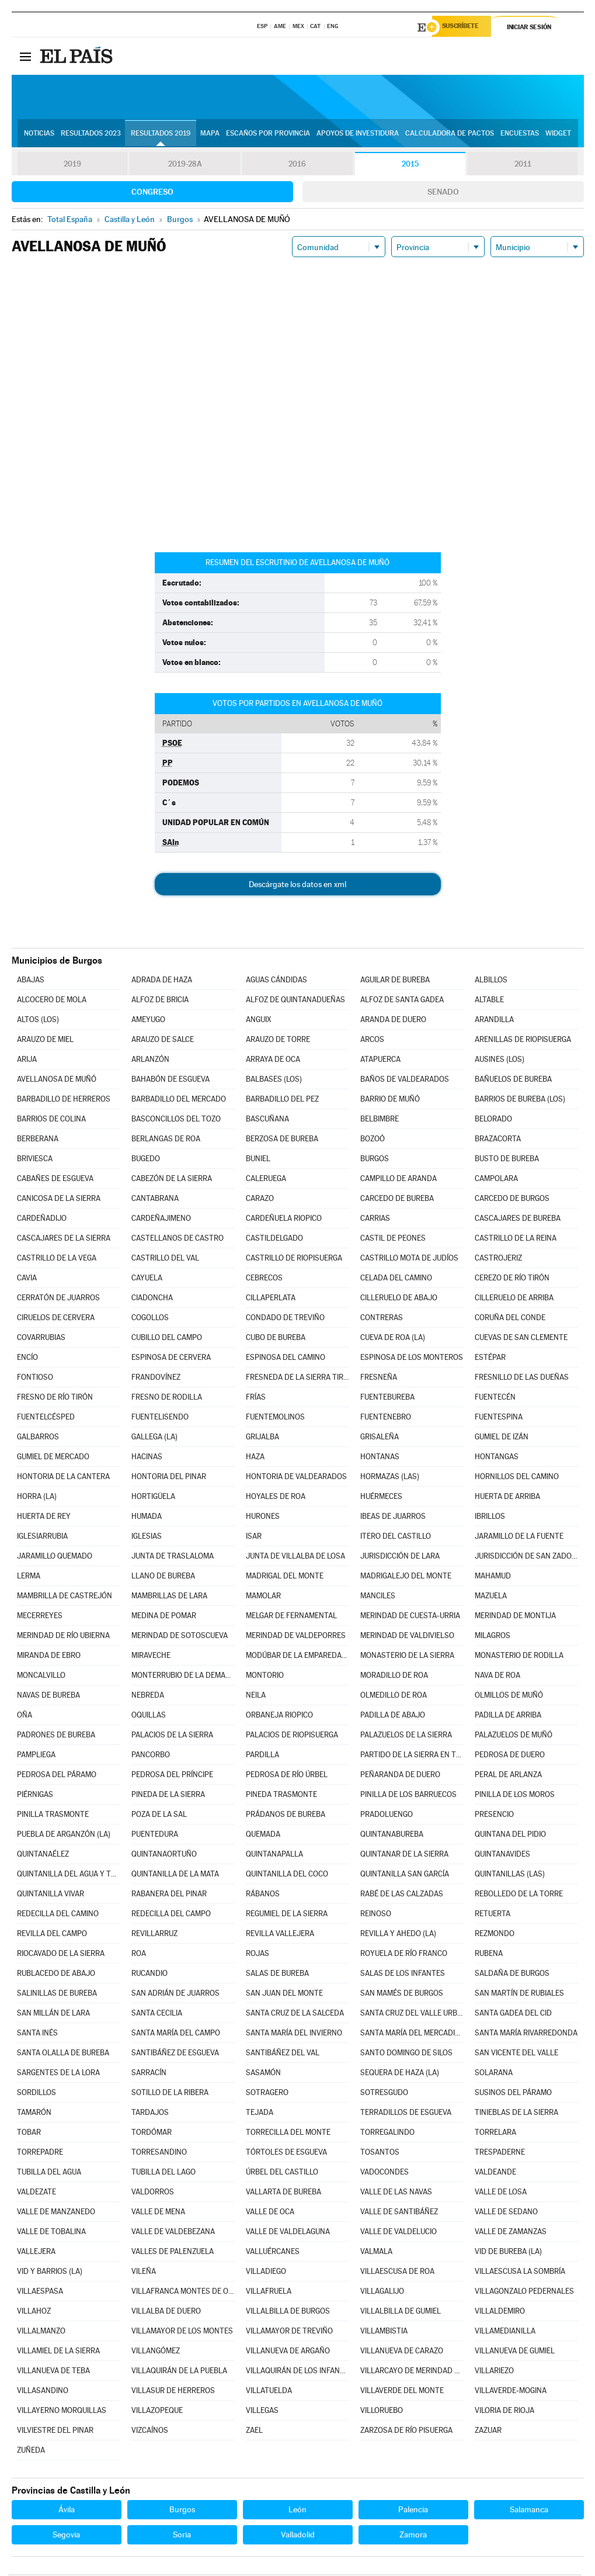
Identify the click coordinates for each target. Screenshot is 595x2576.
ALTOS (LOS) (38, 1021)
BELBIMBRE (379, 1120)
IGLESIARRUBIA (42, 1537)
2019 (72, 166)
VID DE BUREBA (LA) (508, 2253)
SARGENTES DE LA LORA (58, 2074)
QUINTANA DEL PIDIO (510, 1835)
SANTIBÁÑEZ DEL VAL (282, 2054)
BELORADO (493, 1120)
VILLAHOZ (34, 2312)
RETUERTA (492, 1915)
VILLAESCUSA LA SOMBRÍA (520, 2273)
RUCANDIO (149, 1975)
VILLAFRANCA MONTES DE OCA (182, 2292)
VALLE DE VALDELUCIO (398, 2233)
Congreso (152, 193)
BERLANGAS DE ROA (165, 1140)
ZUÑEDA (31, 2451)
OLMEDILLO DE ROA (393, 1696)
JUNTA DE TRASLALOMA (172, 1557)
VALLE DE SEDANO (506, 2213)
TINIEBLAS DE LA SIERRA (516, 2114)
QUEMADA (263, 1835)
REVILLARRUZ (154, 1935)
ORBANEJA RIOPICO (279, 1716)
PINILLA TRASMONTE (53, 1816)
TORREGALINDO (387, 2134)
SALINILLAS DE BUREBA (57, 1994)
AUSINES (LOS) (499, 1061)
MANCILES (377, 1597)
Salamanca (529, 2511)
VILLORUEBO (381, 2412)
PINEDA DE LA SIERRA (168, 1796)
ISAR (254, 1537)
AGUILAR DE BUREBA (395, 981)
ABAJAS (30, 981)
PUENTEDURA (154, 1835)
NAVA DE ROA (497, 1677)
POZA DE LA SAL (159, 1816)
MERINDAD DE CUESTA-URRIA (410, 1617)
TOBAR (29, 2134)
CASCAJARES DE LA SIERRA (63, 1239)
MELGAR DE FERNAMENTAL (291, 1617)
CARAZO (260, 1200)
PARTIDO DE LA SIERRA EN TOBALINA (411, 1756)
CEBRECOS (264, 1279)
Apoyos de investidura (357, 135)
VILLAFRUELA (268, 2292)
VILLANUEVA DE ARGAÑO (288, 2352)
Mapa (210, 135)
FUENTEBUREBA (387, 1398)
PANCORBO (150, 1756)
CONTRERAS (381, 1319)
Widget (558, 135)
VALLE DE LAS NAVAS (396, 2193)
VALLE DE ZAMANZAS (511, 2233)
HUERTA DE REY (44, 1518)
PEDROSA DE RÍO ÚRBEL (287, 1776)
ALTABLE (489, 1001)
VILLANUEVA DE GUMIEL (515, 2352)
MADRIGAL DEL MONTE (284, 1577)
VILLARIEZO (494, 2372)
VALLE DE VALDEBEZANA (173, 2233)
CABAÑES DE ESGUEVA (55, 1180)
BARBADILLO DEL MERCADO (178, 1100)
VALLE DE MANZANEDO (56, 2213)
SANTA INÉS (37, 2034)
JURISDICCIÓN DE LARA (400, 1557)
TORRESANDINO (159, 2153)
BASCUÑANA (267, 1120)
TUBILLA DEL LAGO (163, 2173)
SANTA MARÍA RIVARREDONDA (526, 2034)
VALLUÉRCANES (273, 2253)
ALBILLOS (491, 981)
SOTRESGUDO (384, 2094)
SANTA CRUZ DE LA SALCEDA (295, 2014)
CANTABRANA (155, 1200)
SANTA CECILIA (156, 2014)
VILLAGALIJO (382, 2292)
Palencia (413, 2511)
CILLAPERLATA (270, 1299)
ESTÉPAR (490, 1359)
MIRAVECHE (151, 1657)
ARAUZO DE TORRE (278, 1041)
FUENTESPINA (499, 1418)
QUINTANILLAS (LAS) (510, 1875)
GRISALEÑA (379, 1438)
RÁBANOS (263, 1895)
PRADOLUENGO (386, 1816)
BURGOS (374, 1160)
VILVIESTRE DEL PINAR (55, 2432)
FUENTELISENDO (160, 1418)
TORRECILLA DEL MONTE (288, 2134)
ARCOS (372, 1041)
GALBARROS (38, 1438)
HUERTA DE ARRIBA (507, 1498)
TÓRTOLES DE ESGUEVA (286, 2153)
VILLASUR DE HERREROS (173, 2392)
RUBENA (489, 1955)
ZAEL (254, 2432)
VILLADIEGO (266, 2273)
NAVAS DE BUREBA (48, 1696)
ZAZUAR (488, 2432)
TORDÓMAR (151, 2134)
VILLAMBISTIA (384, 2332)
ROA (138, 1955)
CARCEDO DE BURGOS (512, 1200)
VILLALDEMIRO (500, 2312)
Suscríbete (465, 27)
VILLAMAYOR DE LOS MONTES (182, 2332)
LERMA (28, 1577)
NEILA (256, 1696)
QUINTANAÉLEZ (43, 1855)
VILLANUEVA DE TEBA (53, 2372)
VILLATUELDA (269, 2392)
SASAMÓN (263, 2074)
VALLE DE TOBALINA (51, 2233)
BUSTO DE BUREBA (507, 1160)
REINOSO (375, 1915)
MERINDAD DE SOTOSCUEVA (179, 1637)
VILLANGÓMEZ (155, 2352)
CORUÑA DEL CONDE (510, 1319)
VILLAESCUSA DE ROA (397, 2273)
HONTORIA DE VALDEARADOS (296, 1478)
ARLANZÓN (150, 1061)
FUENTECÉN (495, 1398)
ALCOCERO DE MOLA (51, 1001)
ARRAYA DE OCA (273, 1061)
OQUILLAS (148, 1716)
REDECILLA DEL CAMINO (58, 1915)
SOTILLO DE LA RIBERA (169, 2094)
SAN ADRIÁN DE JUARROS (175, 1994)
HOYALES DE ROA (275, 1498)
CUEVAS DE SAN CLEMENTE (521, 1339)
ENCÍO (27, 1359)
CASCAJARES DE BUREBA (518, 1220)
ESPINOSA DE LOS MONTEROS (411, 1359)
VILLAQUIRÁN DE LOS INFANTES (297, 2372)
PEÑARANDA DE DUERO (400, 1776)
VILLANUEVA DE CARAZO (401, 2352)
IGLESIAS (146, 1537)
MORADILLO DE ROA (394, 1677)
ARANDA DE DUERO (393, 1021)
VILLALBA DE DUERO (166, 2312)
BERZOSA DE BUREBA (282, 1140)
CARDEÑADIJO (42, 1220)
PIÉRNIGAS (35, 1796)
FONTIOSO (35, 1378)
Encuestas (519, 135)
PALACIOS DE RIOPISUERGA (292, 1736)
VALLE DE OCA (270, 2213)
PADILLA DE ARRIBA (508, 1716)
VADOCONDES (384, 2173)
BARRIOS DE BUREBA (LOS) (520, 1100)
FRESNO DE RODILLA (166, 1398)
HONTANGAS (497, 1458)
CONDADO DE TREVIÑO (285, 1319)
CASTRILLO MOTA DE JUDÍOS (409, 1259)
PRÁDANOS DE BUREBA (285, 1816)
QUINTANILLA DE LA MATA (175, 1875)
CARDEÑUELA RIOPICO (284, 1220)
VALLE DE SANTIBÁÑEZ (399, 2213)
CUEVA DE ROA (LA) (392, 1339)
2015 (410, 166)
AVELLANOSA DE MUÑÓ (56, 1080)
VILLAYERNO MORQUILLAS (61, 2412)
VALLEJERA (36, 2253)
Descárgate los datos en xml (297, 886)
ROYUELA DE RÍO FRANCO (403, 1955)
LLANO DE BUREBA (163, 1577)
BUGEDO (145, 1160)
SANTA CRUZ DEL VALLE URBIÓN (411, 2014)
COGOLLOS (150, 1319)
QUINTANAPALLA (274, 1855)
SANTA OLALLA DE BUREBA (63, 2054)
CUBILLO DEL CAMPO (166, 1339)
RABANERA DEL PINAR (169, 1895)
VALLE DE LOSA (501, 2193)
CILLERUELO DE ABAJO (398, 1299)
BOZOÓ (372, 1140)
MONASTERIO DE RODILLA (519, 1657)
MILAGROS (492, 1637)
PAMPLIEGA (36, 1756)
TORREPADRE (40, 2153)
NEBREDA (147, 1696)
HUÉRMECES (381, 1498)
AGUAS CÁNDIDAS (276, 981)
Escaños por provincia (268, 135)
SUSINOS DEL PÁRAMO (513, 2094)
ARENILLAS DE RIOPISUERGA (523, 1041)
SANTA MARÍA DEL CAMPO (175, 2034)
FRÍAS (256, 1398)
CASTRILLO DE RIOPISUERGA (294, 1259)
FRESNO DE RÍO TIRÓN (55, 1398)
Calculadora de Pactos (449, 135)
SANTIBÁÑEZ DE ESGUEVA (175, 2054)
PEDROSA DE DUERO (510, 1756)
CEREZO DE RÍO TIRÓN (512, 1279)
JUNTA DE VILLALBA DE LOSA (295, 1557)
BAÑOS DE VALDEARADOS (404, 1080)
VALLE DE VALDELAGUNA (288, 2233)
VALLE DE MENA (158, 2213)
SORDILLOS (36, 2094)
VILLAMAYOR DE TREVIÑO (289, 2332)
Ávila (66, 2511)
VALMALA (376, 2253)
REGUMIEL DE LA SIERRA (287, 1915)
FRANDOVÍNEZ (155, 1378)
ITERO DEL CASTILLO (395, 1537)
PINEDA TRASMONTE (281, 1796)
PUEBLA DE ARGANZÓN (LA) (63, 1835)
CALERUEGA (266, 1180)
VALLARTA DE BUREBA (283, 2193)
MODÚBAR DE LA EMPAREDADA (297, 1657)
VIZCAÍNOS (149, 2432)
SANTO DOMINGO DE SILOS (406, 2054)
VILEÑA (143, 2273)
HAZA (255, 1458)
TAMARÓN (34, 2114)
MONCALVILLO (41, 1677)
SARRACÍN (148, 2074)
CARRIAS (375, 1220)
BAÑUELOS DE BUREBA (513, 1080)
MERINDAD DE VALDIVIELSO (407, 1637)
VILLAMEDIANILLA (505, 2332)
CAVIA (27, 1279)
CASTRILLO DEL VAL (165, 1259)
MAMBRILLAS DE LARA (169, 1597)
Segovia (66, 2536)
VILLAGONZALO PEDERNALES (524, 2292)
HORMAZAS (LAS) (389, 1478)
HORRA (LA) (37, 1498)
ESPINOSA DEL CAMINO (285, 1359)
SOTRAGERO (267, 2094)
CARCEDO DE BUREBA (397, 1200)
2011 (523, 166)
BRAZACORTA (498, 1140)
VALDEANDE (495, 2173)
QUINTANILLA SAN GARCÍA (404, 1875)
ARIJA (27, 1061)
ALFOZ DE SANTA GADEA (402, 1001)
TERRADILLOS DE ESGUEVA (405, 2114)
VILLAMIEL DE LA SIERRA (58, 2352)
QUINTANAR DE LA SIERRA (404, 1855)
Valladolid (298, 2536)
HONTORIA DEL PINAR (168, 1478)
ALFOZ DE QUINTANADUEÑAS (295, 1001)
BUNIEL (258, 1160)
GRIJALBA (262, 1438)
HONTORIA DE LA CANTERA (63, 1478)
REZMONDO (494, 1935)
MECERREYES (39, 1617)
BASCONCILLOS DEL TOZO (176, 1120)
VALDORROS (152, 2193)
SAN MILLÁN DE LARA (53, 2014)
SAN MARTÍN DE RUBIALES (519, 1994)
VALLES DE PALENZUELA (172, 2253)
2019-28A (185, 166)
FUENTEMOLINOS (275, 1418)
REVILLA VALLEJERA (280, 1935)
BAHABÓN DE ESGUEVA (170, 1080)
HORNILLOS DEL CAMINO (517, 1478)
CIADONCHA (152, 1299)
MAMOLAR (263, 1597)
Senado (443, 193)
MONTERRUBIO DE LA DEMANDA (182, 1677)
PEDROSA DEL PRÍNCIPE (172, 1776)
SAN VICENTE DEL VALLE (516, 2054)
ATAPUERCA (380, 1061)
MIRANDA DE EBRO (49, 1657)
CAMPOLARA (496, 1180)
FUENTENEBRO (385, 1418)
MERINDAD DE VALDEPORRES (296, 1637)
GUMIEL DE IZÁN (501, 1438)
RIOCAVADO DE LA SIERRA (61, 1955)
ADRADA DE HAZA (161, 981)
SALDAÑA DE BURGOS (512, 1975)
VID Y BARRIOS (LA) (49, 2273)
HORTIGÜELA (153, 1498)
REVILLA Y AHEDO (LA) (398, 1935)
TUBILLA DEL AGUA (49, 2173)
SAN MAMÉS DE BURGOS (401, 1994)
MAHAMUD (493, 1577)
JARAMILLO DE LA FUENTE (519, 1537)
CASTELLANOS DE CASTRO (177, 1239)
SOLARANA (494, 2074)
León (297, 2511)
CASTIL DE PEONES (393, 1239)
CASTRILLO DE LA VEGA (56, 1259)
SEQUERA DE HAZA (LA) (399, 2074)
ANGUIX (259, 1021)
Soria (182, 2536)
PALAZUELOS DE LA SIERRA (406, 1736)
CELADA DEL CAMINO (396, 1279)
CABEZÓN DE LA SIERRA (171, 1180)
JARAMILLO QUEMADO (54, 1557)
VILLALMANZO (41, 2332)
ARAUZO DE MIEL (45, 1041)
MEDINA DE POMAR (163, 1617)
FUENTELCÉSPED (46, 1418)
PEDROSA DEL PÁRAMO (56, 1776)
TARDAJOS (150, 2114)
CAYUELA (146, 1279)
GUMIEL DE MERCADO (53, 1458)
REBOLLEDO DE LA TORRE (519, 1895)
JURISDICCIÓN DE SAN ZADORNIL (526, 1557)
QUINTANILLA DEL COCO (287, 1875)
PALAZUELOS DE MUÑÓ (513, 1736)
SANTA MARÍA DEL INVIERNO (294, 2034)
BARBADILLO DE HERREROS (63, 1100)
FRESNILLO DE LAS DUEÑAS (522, 1378)
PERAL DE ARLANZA (508, 1776)
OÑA (24, 1716)
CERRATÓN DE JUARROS (58, 1299)
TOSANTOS (379, 2153)
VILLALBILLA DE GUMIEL (400, 2312)
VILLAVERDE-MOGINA (511, 2392)
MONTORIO (265, 1677)
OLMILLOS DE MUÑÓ (509, 1696)
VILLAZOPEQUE (157, 2412)
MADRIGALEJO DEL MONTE (405, 1577)
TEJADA (259, 2114)
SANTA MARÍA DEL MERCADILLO (411, 2034)
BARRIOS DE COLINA (51, 1120)
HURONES (263, 1518)
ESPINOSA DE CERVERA (171, 1359)
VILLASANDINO (42, 2392)
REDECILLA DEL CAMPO (171, 1915)
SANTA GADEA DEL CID (513, 2014)
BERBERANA (37, 1140)
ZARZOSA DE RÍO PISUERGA (406, 2432)
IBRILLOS (490, 1518)
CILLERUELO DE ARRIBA (514, 1299)
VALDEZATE (36, 2193)
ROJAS (257, 1955)
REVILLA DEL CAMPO (52, 1935)
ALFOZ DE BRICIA (160, 1001)
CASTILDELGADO (274, 1239)
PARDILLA (262, 1756)
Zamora (413, 2536)
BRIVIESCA (35, 1160)
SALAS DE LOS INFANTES (402, 1975)
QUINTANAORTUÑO (164, 1855)
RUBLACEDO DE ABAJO (56, 1975)
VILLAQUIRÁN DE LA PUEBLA (179, 2372)
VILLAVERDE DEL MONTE (402, 2392)
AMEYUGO (148, 1021)
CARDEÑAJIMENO (161, 1220)
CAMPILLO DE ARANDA (398, 1180)
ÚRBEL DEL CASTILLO (282, 2173)
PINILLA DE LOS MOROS (515, 1796)
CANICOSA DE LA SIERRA (58, 1200)
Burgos (182, 2511)
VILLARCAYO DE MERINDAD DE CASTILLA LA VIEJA (411, 2372)
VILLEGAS (262, 2412)
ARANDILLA (494, 1021)
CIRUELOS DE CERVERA (56, 1319)
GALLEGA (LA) (154, 1438)
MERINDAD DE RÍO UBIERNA (63, 1637)
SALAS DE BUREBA (277, 1975)
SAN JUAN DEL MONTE (284, 1994)
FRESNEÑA (378, 1378)
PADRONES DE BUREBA (56, 1736)
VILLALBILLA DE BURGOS (288, 2312)
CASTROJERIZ (498, 1259)
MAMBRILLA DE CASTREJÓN (64, 1597)
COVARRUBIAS (41, 1339)
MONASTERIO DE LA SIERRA (407, 1657)
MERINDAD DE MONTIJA (515, 1617)
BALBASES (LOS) (274, 1080)
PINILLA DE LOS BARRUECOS (408, 1796)
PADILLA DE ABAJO (392, 1716)
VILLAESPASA (40, 2292)
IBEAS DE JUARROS (393, 1518)
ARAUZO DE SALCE (162, 1041)
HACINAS (146, 1458)
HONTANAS (379, 1458)
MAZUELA (491, 1597)
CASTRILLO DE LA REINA (515, 1239)
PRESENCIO (494, 1816)
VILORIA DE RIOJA (504, 2412)
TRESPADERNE (500, 2153)
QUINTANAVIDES (502, 1855)
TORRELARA (495, 2134)
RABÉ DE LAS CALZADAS (401, 1895)
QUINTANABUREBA (391, 1835)
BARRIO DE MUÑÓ (390, 1100)
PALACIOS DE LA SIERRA (172, 1736)
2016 (297, 166)
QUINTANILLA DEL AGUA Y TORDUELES (68, 1875)
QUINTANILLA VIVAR (50, 1895)
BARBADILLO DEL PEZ (282, 1100)
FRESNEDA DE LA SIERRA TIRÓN (297, 1378)
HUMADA (146, 1518)
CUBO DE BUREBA (275, 1339)
